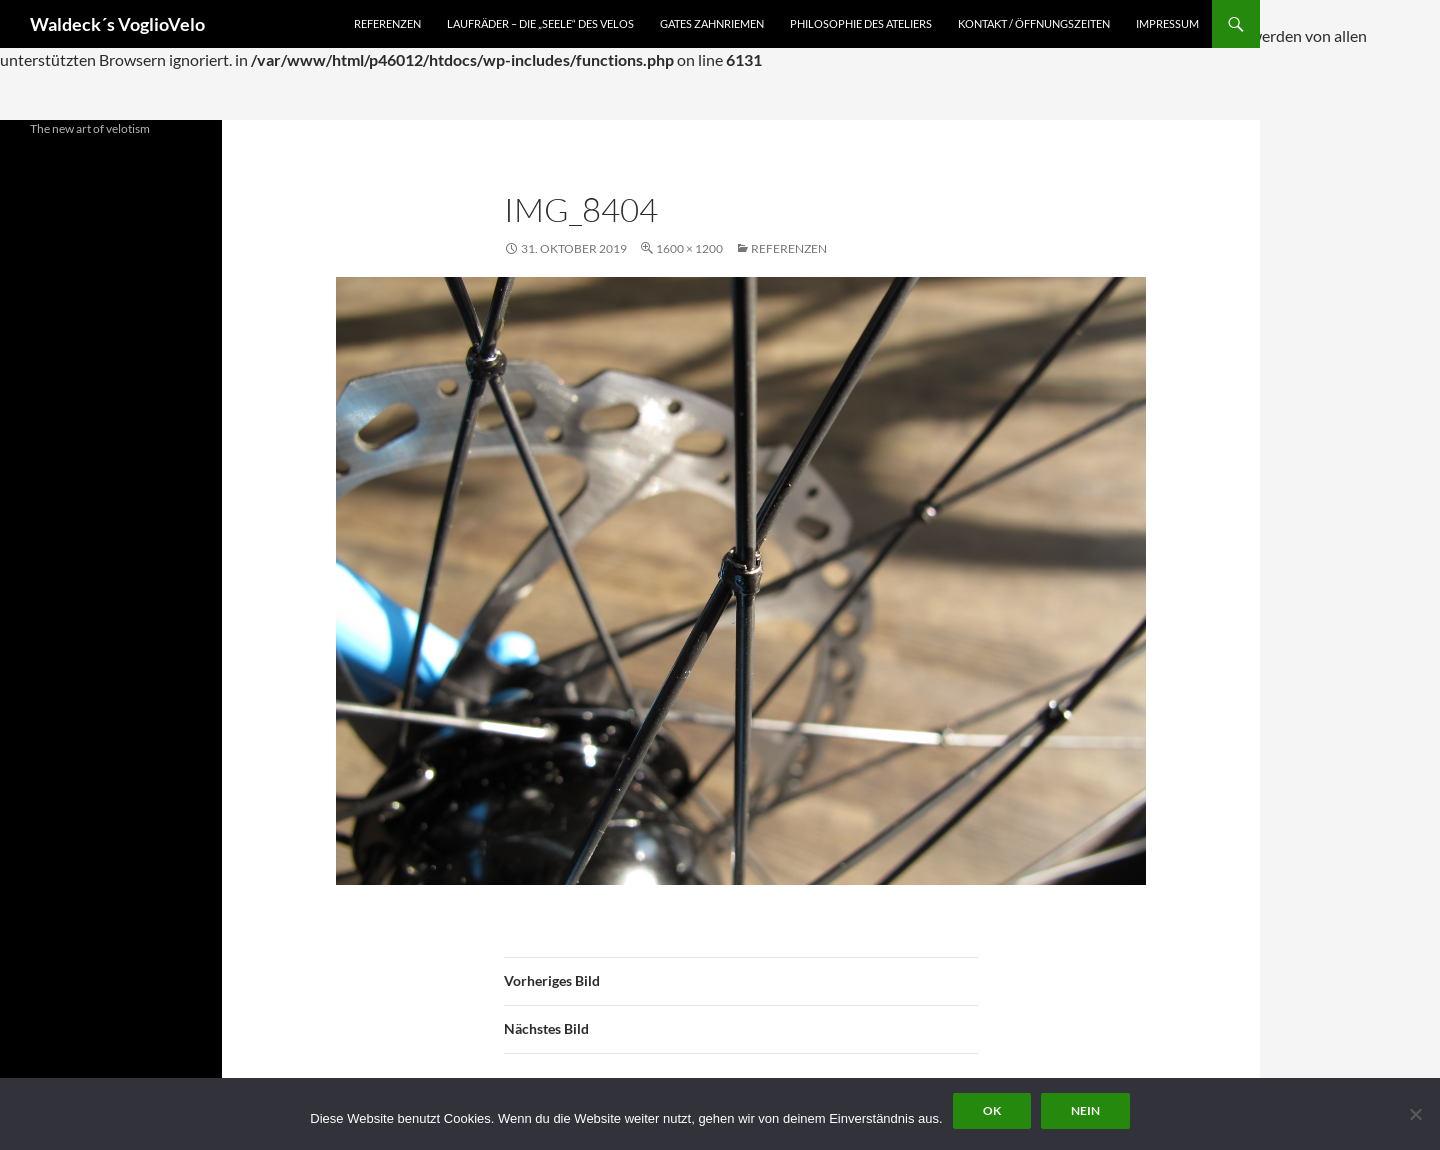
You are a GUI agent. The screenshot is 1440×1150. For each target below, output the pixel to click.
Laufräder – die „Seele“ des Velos (540, 23)
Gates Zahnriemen (712, 23)
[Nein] (1415, 1114)
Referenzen (387, 23)
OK (992, 1110)
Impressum (1167, 23)
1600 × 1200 (689, 248)
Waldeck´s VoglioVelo (117, 24)
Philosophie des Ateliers (861, 23)
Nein (1085, 1110)
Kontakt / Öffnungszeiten (1034, 23)
